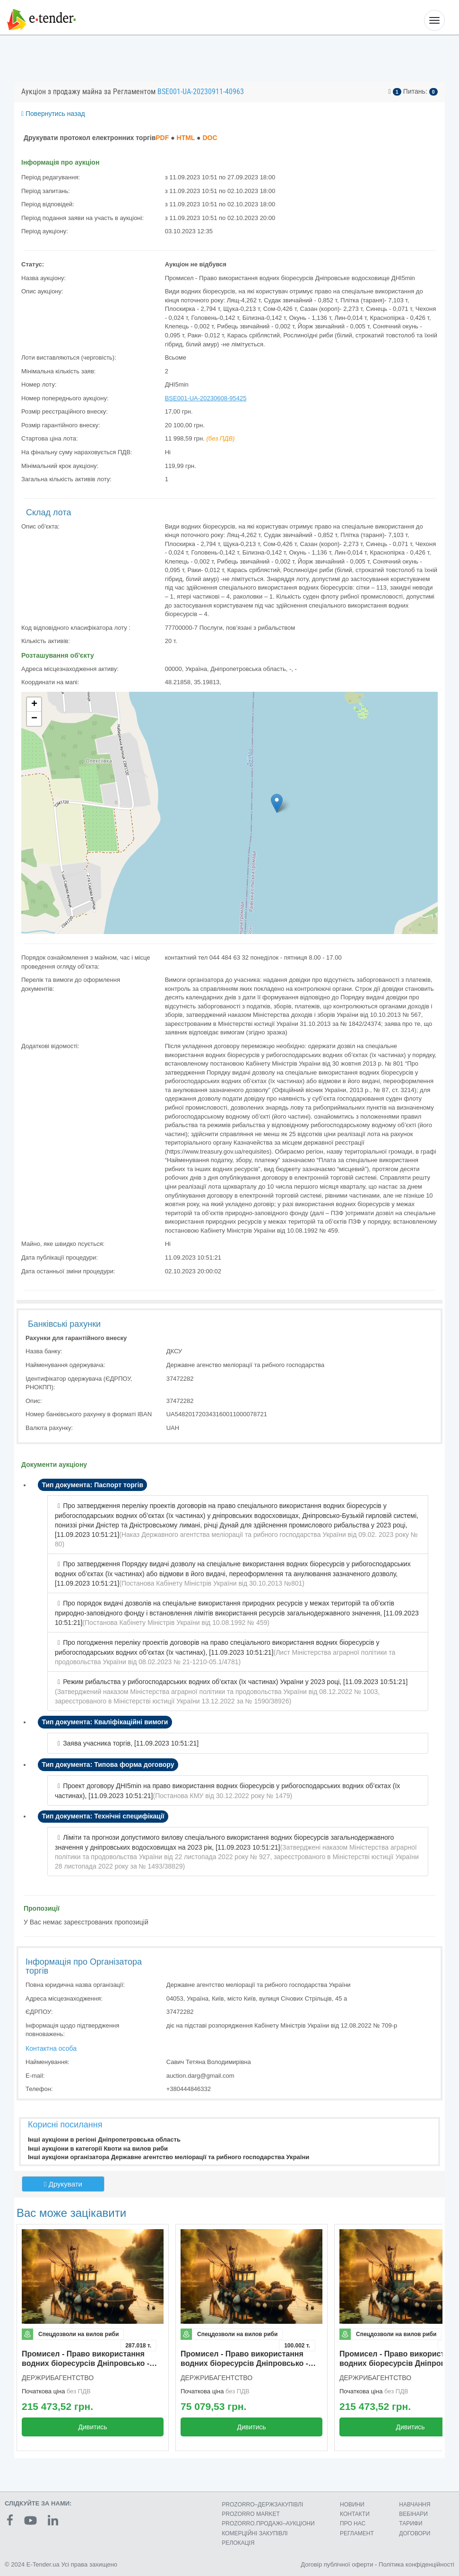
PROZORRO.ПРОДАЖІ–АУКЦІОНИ (268, 2523)
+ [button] (34, 704)
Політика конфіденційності (416, 2564)
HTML (186, 137)
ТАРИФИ (410, 2523)
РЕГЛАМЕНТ (357, 2533)
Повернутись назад (53, 113)
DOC (209, 137)
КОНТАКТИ (355, 2514)
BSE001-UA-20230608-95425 (206, 398)
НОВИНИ (352, 2504)
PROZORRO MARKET (251, 2514)
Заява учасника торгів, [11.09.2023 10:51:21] (131, 1743)
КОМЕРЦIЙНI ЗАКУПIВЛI (254, 2533)
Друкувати (63, 2184)
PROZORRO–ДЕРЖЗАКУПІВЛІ (262, 2504)
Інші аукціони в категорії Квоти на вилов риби (98, 2148)
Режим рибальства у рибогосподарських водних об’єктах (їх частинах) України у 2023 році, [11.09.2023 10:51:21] (235, 1681)
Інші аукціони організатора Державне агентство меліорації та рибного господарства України (168, 2157)
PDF (162, 137)
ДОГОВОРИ (414, 2533)
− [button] (34, 719)
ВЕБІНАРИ (413, 2514)
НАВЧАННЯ (414, 2504)
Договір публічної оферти (337, 2564)
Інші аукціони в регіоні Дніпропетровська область (104, 2139)
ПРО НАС (352, 2523)
